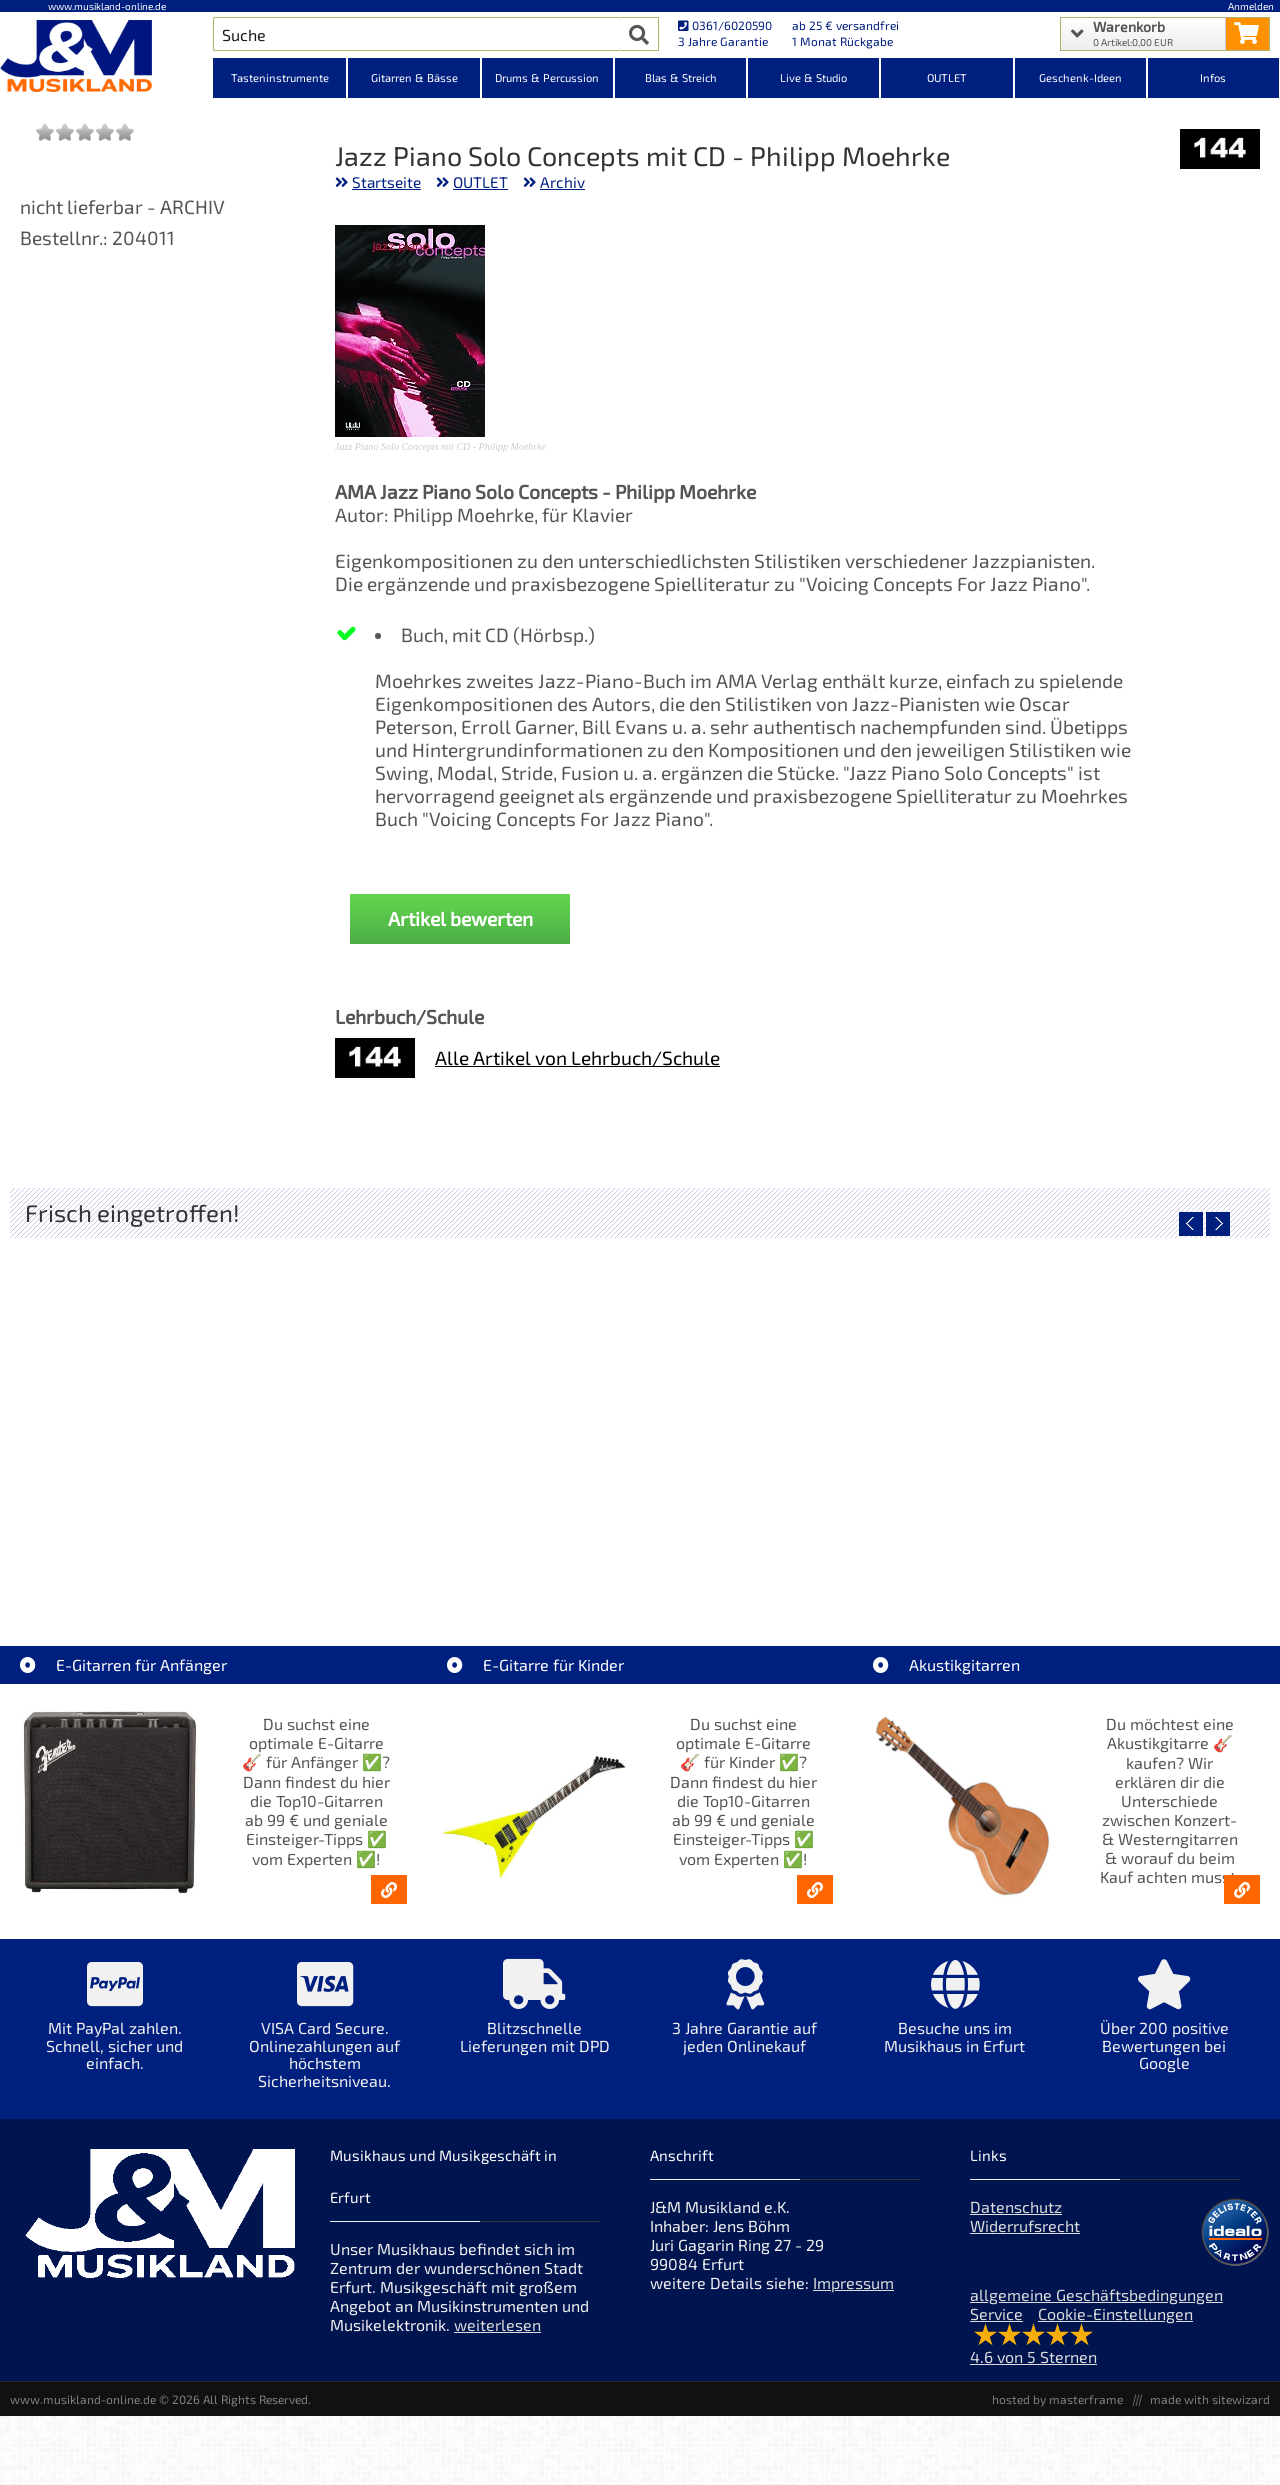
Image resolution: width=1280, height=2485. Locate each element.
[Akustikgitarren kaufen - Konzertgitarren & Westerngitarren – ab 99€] (1242, 1889)
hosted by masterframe (1057, 2399)
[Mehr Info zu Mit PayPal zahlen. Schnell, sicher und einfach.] (115, 2029)
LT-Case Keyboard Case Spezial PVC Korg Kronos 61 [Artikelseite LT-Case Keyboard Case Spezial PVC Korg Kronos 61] (172, 1551)
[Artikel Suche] (416, 34)
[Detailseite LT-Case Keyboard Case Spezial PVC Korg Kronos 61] (167, 1408)
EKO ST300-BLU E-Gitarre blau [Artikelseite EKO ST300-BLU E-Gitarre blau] (1113, 1551)
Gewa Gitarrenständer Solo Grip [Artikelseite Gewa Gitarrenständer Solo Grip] (797, 1551)
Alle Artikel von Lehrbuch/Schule (577, 1057)
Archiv (562, 182)
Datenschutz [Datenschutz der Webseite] (1016, 2206)
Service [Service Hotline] (996, 2313)
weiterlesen (497, 2324)
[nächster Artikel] (1218, 1224)
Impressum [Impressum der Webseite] (853, 2282)
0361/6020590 (725, 25)
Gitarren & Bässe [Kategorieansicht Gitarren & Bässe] (414, 77)
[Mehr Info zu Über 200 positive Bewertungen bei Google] (1165, 2029)
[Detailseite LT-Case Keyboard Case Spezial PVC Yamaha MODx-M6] (482, 1408)
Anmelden (1251, 6)
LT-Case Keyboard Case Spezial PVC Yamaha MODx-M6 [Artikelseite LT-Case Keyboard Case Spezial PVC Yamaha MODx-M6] (487, 1551)
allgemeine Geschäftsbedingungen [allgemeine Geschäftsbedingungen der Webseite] (1096, 2294)
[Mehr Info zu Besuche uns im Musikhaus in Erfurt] (955, 2020)
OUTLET (480, 182)
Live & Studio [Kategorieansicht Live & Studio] (813, 77)
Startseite (386, 182)
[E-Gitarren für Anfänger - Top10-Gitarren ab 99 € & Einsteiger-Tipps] (389, 1889)
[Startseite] (106, 58)
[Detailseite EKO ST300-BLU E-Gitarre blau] (1112, 1408)
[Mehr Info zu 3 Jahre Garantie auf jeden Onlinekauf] (745, 2020)
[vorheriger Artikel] (1191, 1224)
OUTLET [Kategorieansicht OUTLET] (947, 77)
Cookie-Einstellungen (1115, 2313)
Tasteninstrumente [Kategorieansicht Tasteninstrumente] (280, 77)
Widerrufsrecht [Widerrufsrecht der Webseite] (1025, 2225)
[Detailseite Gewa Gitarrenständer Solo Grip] (797, 1408)
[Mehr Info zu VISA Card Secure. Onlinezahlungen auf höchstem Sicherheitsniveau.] (325, 2038)
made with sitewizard (1210, 2399)
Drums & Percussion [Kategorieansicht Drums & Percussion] (547, 77)
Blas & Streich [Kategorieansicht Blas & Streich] (681, 77)
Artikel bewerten (460, 918)
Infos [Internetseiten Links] (1213, 77)
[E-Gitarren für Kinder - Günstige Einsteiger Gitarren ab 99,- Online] (815, 1889)
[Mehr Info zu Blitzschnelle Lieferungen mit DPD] (535, 2020)
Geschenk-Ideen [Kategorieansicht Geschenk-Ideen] (1080, 77)
